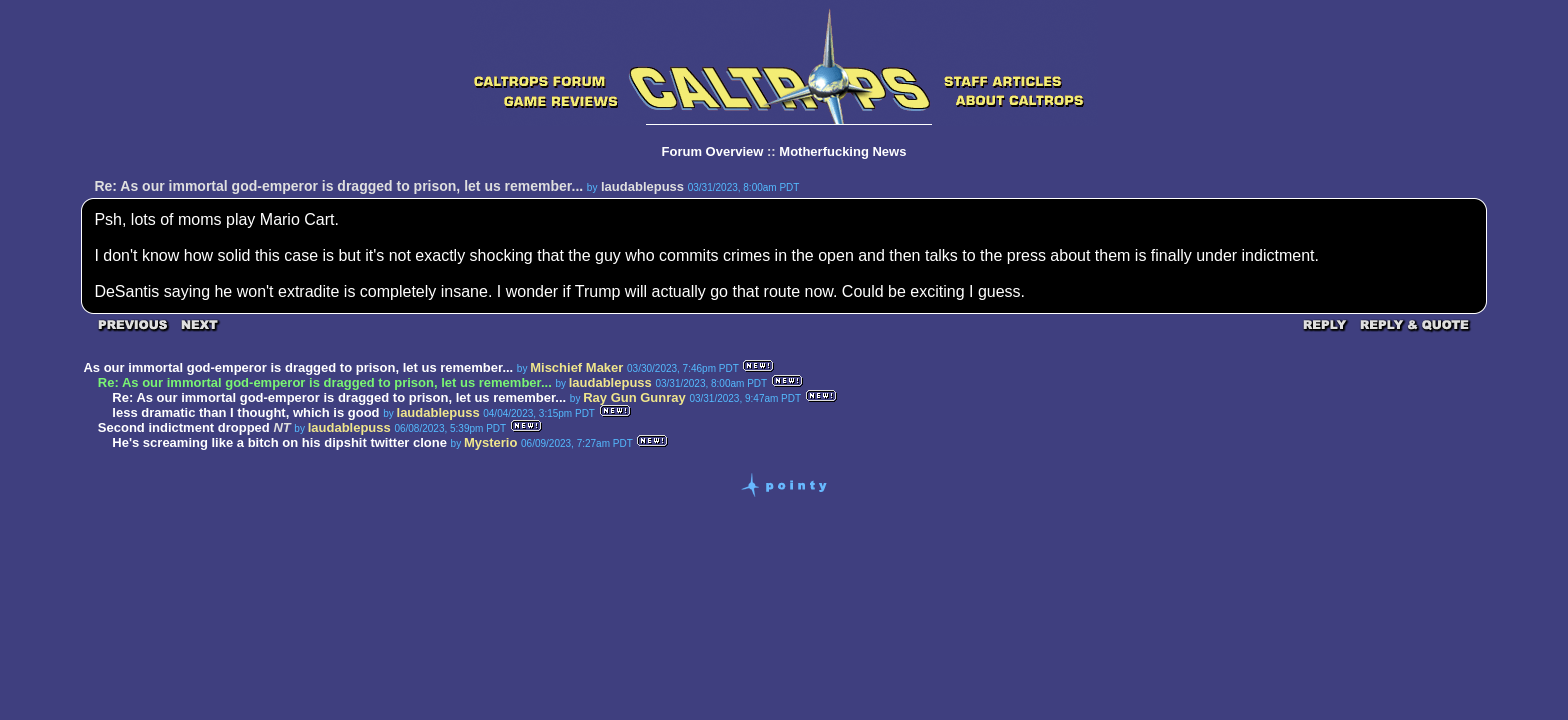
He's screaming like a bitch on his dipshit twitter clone (279, 442)
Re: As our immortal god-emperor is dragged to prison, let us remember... (339, 397)
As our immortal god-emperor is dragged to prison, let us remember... (298, 367)
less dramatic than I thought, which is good (245, 412)
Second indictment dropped (186, 427)
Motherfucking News (842, 151)
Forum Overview (713, 151)
